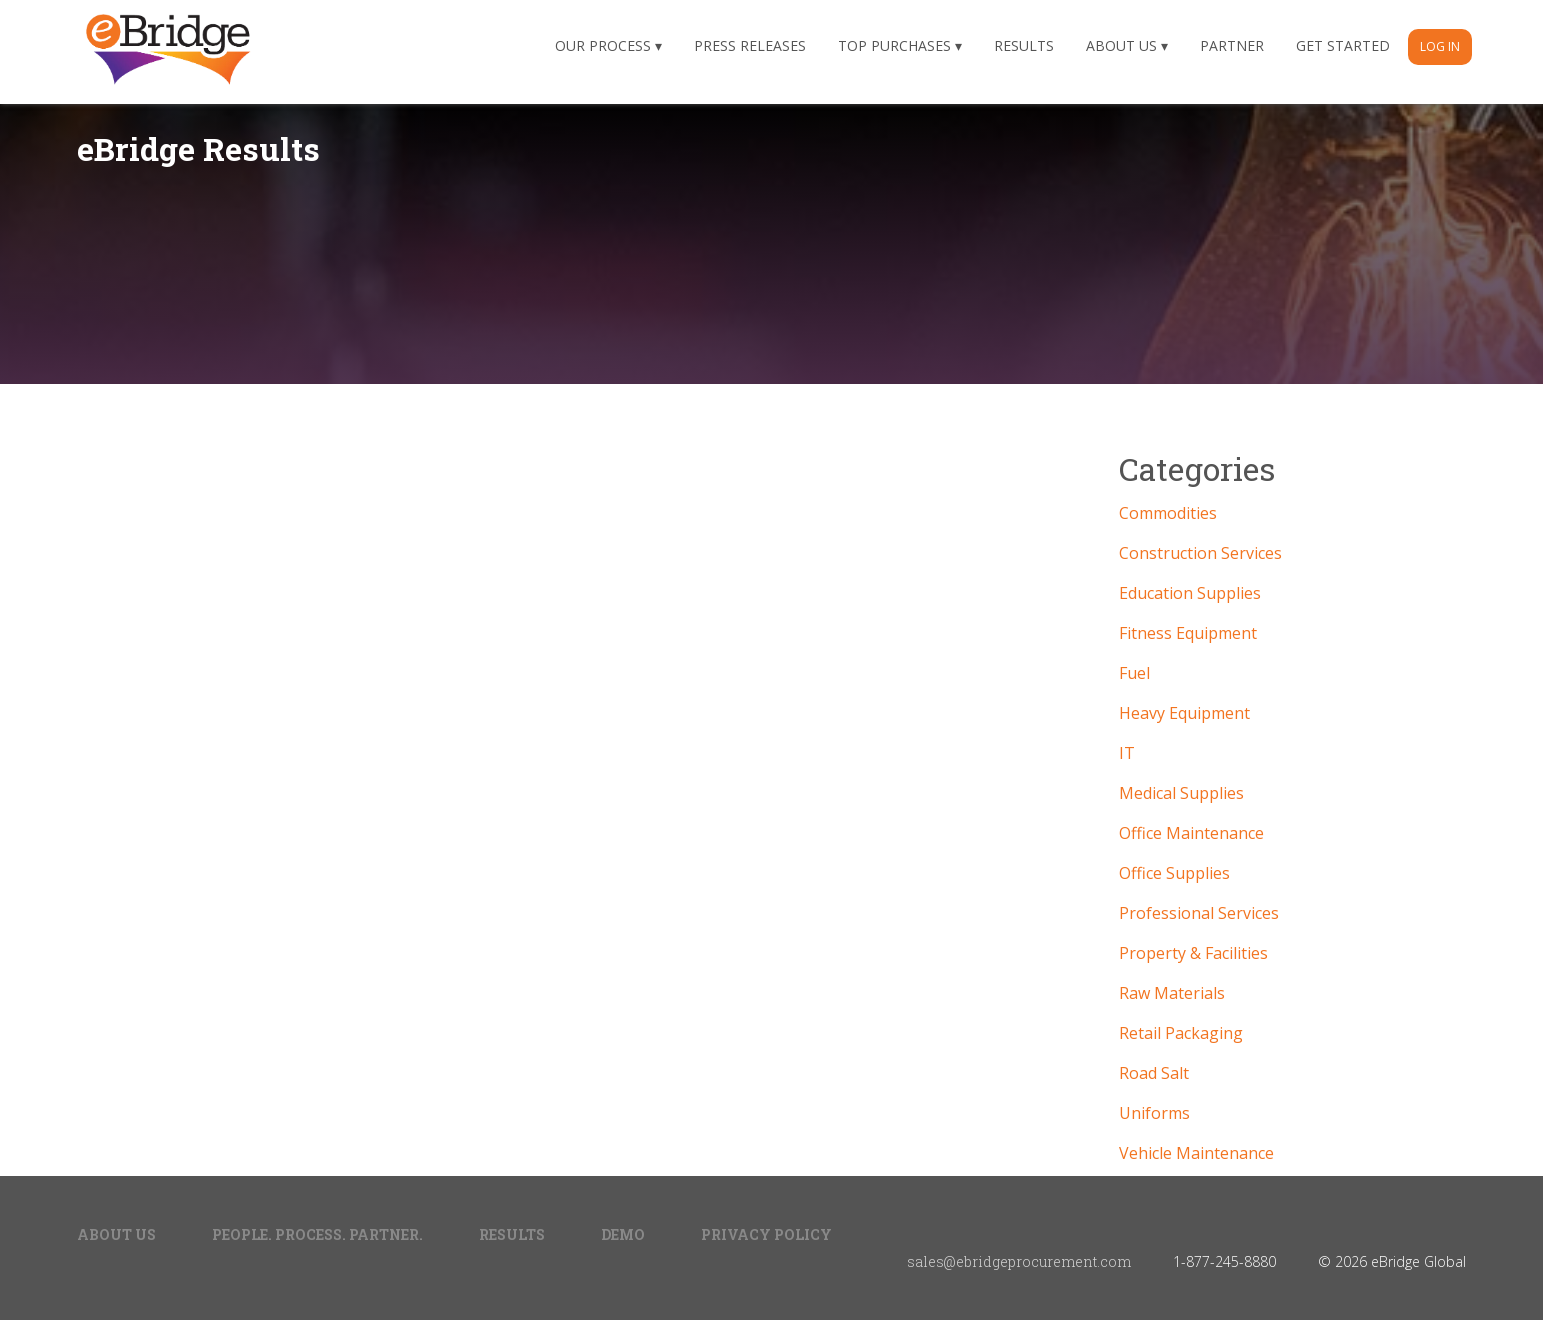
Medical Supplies (1181, 793)
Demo (623, 1234)
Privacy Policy (766, 1234)
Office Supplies (1174, 873)
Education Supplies (1190, 593)
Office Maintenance (1191, 833)
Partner (1232, 45)
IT (1127, 753)
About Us (1121, 45)
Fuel (1134, 673)
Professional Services (1199, 913)
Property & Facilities (1193, 953)
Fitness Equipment (1188, 633)
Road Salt (1154, 1073)
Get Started (1343, 45)
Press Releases (750, 45)
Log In (1440, 46)
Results (1024, 45)
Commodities (1168, 513)
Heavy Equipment (1184, 713)
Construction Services (1200, 553)
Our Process (603, 45)
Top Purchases (894, 45)
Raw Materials (1172, 993)
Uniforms (1154, 1113)
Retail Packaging (1181, 1033)
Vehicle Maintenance (1196, 1153)
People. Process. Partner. (317, 1234)
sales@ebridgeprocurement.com (1019, 1261)
